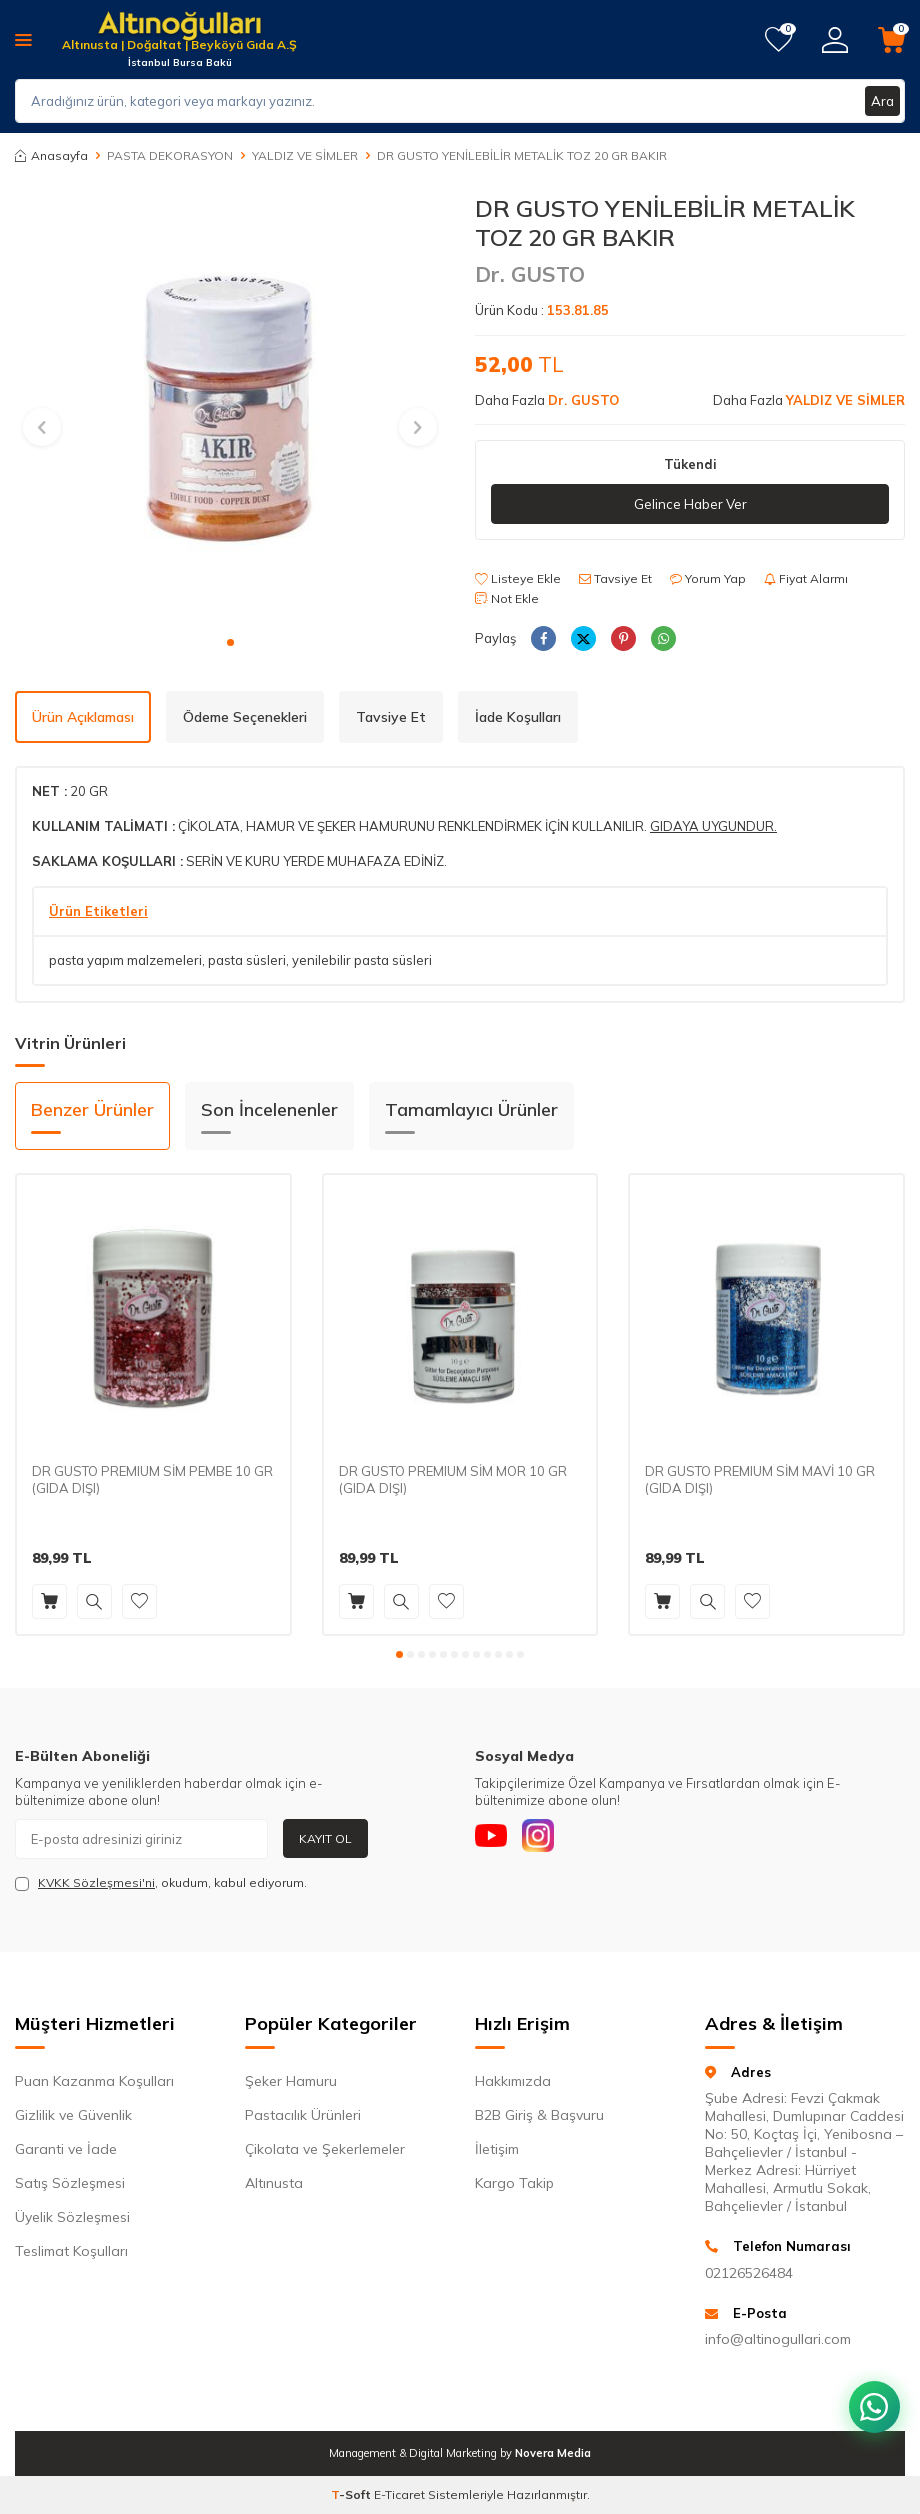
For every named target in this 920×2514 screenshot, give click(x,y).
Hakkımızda (513, 2081)
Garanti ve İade (66, 2149)
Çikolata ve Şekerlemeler (325, 2149)
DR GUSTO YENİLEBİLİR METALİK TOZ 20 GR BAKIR (522, 155)
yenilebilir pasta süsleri (362, 960)
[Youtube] (495, 1839)
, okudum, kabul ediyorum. (161, 1883)
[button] (230, 642)
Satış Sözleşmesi (70, 2183)
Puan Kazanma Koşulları (94, 2081)
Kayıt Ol (325, 1838)
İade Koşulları (518, 717)
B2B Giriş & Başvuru (539, 2115)
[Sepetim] (891, 40)
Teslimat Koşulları (71, 2251)
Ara (882, 101)
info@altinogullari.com (778, 2339)
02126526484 (749, 2273)
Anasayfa (51, 155)
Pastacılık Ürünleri (303, 2115)
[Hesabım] (835, 40)
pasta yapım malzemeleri (125, 960)
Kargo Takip (514, 2183)
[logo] (179, 27)
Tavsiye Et (615, 579)
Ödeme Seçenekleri (245, 717)
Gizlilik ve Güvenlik (73, 2115)
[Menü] (23, 39)
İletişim (497, 2149)
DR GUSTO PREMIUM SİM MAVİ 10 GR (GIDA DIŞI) (760, 1479)
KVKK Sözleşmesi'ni (96, 1882)
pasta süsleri (247, 960)
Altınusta (274, 2183)
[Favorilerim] (778, 40)
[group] (230, 409)
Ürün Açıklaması (83, 717)
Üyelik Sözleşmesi (72, 2217)
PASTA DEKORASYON (170, 155)
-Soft (352, 2494)
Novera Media (553, 2453)
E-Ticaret (399, 2494)
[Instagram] (550, 1839)
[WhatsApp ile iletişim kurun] (870, 2394)
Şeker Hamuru (291, 2081)
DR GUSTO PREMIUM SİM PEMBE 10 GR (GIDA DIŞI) (152, 1479)
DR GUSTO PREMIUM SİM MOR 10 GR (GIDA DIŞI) (453, 1479)
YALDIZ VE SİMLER (305, 155)
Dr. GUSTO (530, 274)
